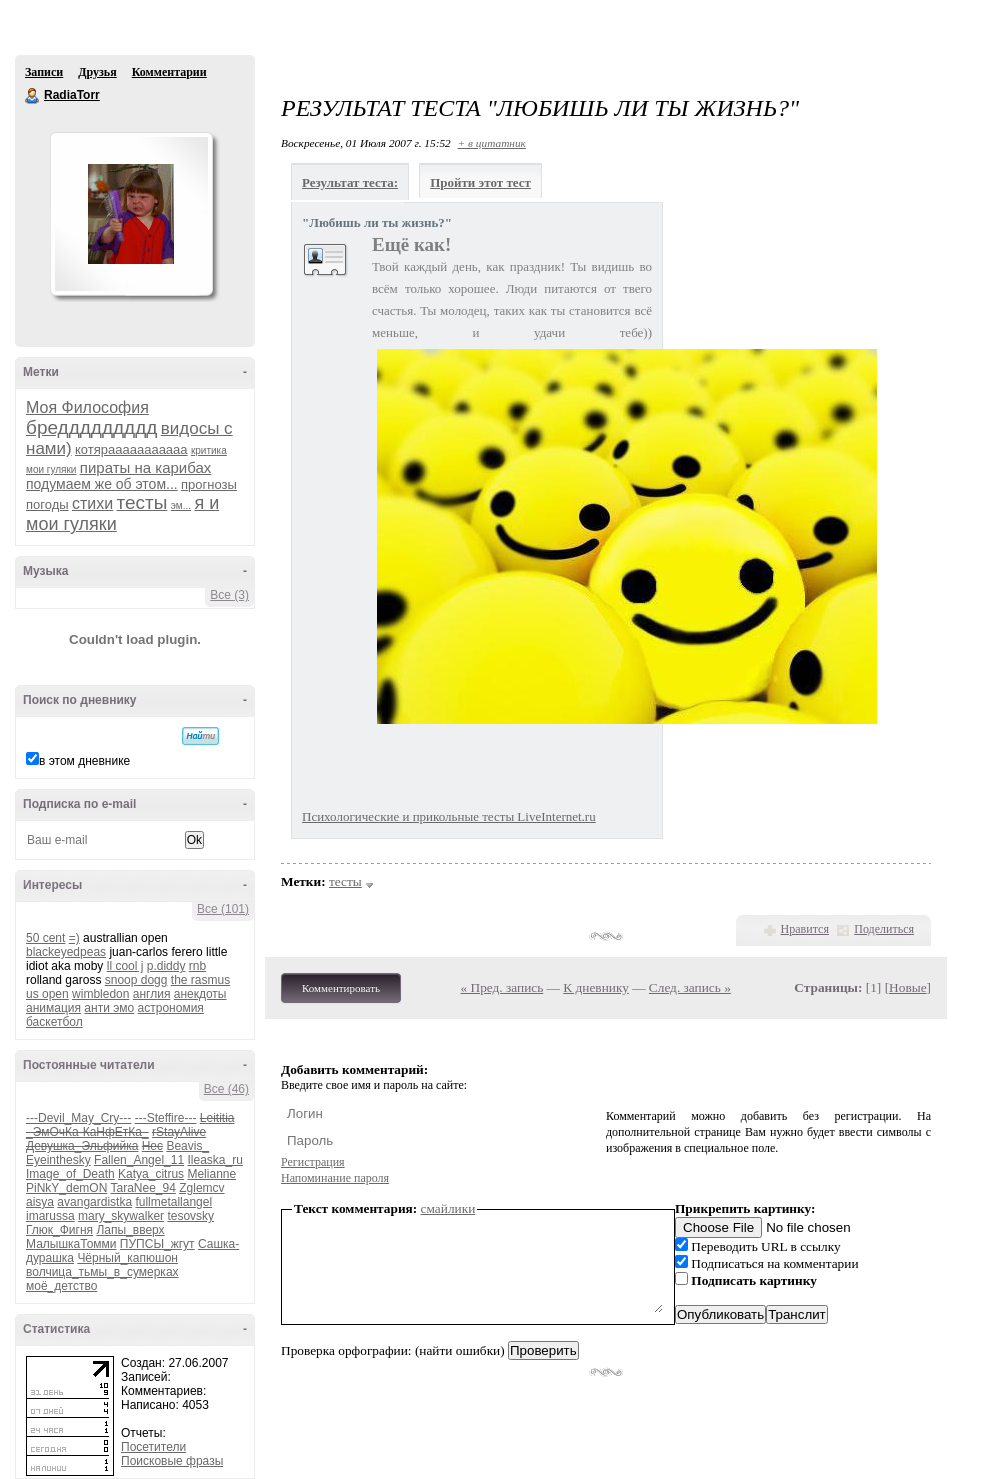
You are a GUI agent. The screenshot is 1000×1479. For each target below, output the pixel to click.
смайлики (448, 1208)
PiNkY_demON (66, 1188)
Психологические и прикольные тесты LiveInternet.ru (449, 816)
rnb (197, 966)
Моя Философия (87, 407)
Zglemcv (201, 1188)
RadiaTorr (33, 96)
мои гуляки (51, 469)
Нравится (805, 929)
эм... (181, 505)
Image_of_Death (70, 1174)
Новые (907, 987)
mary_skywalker (121, 1216)
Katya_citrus (151, 1174)
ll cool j (125, 966)
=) (74, 938)
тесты (142, 502)
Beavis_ (187, 1146)
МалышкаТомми (71, 1244)
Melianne (211, 1174)
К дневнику (596, 987)
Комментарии (169, 72)
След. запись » (690, 987)
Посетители (153, 1447)
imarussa (50, 1216)
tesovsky (190, 1216)
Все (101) (223, 909)
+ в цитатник (492, 143)
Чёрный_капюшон (127, 1258)
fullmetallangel (173, 1202)
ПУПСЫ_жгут (157, 1244)
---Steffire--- (166, 1118)
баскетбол (54, 1022)
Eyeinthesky (58, 1160)
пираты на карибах (146, 467)
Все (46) (226, 1089)
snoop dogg (136, 980)
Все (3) (229, 595)
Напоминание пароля (335, 1178)
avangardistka (94, 1202)
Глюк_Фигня (59, 1230)
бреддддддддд (91, 427)
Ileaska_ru (214, 1160)
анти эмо (109, 1008)
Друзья (97, 72)
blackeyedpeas (66, 952)
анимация (53, 1008)
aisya (40, 1202)
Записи (44, 72)
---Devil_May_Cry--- (78, 1118)
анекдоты (200, 994)
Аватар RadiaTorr (131, 214)
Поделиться (884, 929)
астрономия (171, 1008)
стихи (92, 503)
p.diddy (166, 966)
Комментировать (341, 988)
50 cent (45, 938)
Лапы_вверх (130, 1230)
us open (47, 994)
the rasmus (200, 980)
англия (152, 994)
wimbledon (100, 994)
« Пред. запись (502, 987)
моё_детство (61, 1286)
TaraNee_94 (142, 1188)
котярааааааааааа (131, 449)
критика (209, 450)
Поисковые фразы (172, 1461)
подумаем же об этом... (102, 484)
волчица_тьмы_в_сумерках (102, 1272)
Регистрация (313, 1162)
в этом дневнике (84, 761)
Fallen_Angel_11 (139, 1160)
